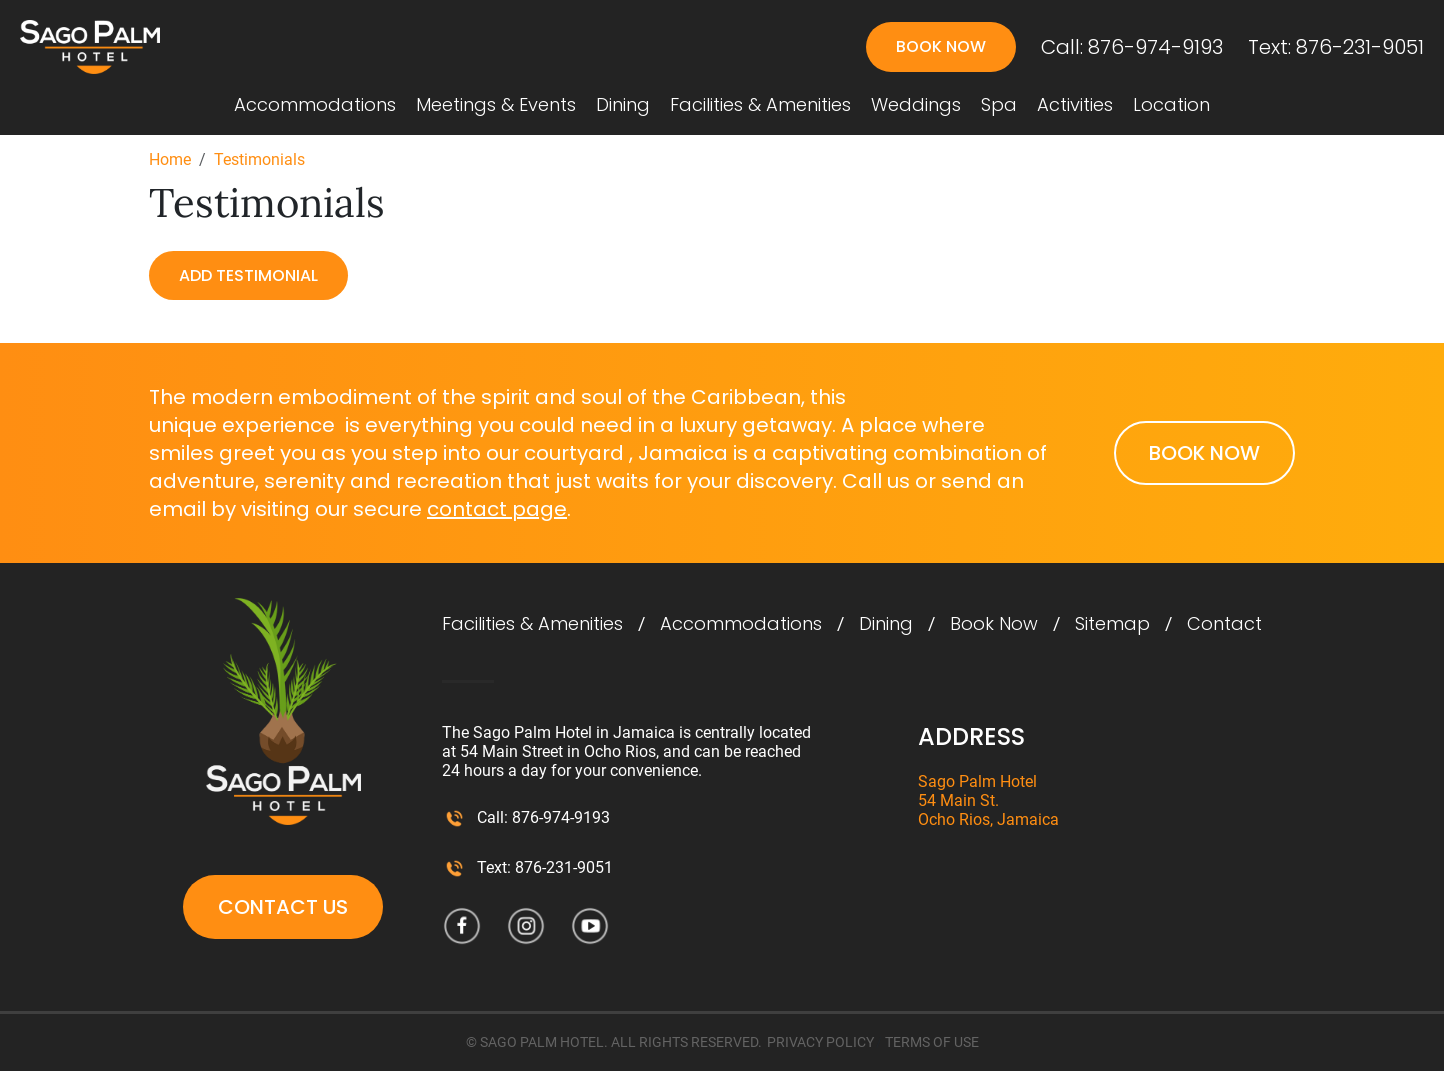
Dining (623, 105)
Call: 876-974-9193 (1132, 47)
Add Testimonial (248, 275)
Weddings (916, 105)
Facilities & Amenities (760, 105)
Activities (1075, 105)
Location (1171, 105)
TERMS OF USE (932, 1042)
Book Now (941, 46)
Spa (999, 105)
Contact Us (283, 907)
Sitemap (1112, 624)
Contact (1224, 624)
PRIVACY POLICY (820, 1042)
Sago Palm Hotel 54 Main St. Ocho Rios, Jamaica (988, 800)
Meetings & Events (496, 105)
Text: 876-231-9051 (1336, 47)
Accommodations (315, 105)
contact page (497, 509)
